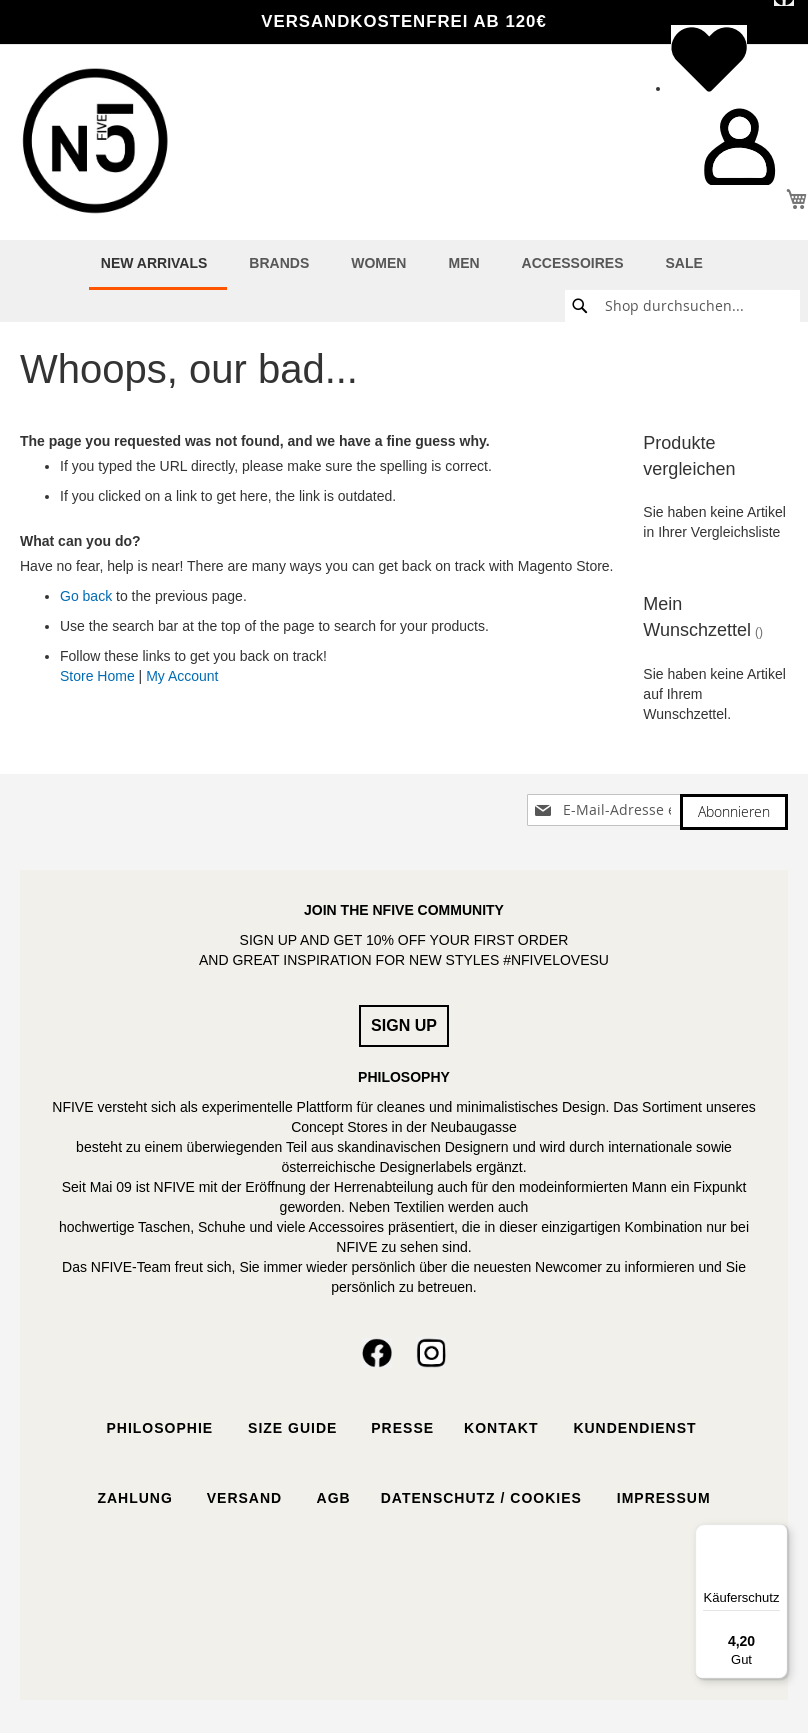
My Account (182, 676)
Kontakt (503, 1428)
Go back (86, 596)
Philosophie (159, 1428)
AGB (331, 1498)
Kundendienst (637, 1428)
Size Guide (290, 1428)
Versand (244, 1498)
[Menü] (776, 1536)
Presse (402, 1428)
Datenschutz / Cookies (484, 1498)
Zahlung (134, 1498)
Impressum (664, 1498)
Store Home (97, 676)
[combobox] (682, 306)
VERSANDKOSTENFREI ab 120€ (403, 21)
